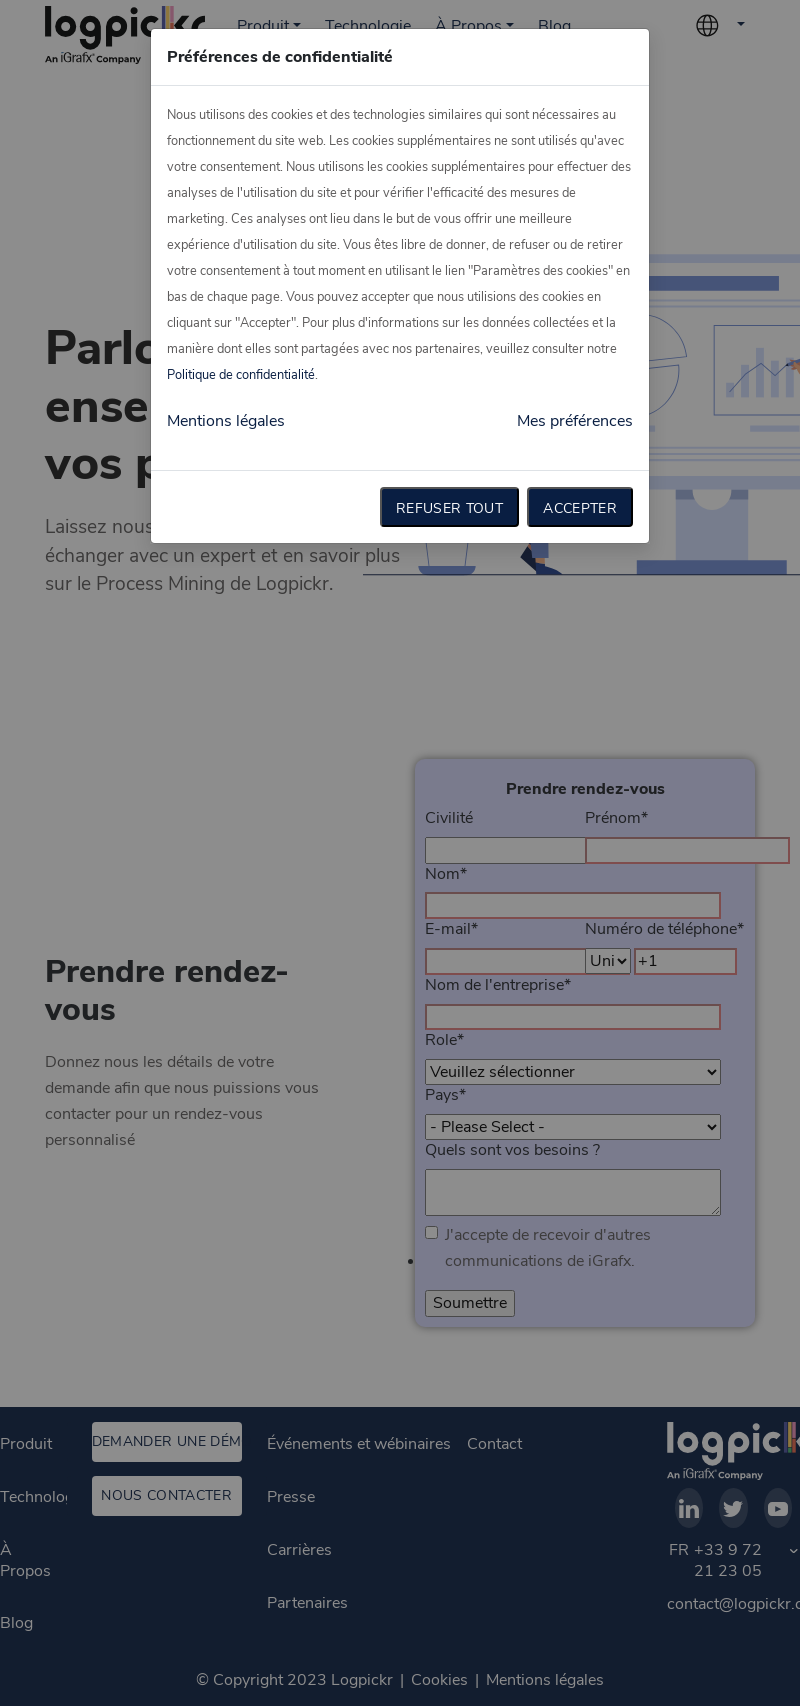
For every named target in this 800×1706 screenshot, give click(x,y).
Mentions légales (226, 421)
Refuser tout (449, 508)
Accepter (580, 508)
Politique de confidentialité (241, 375)
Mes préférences (575, 421)
